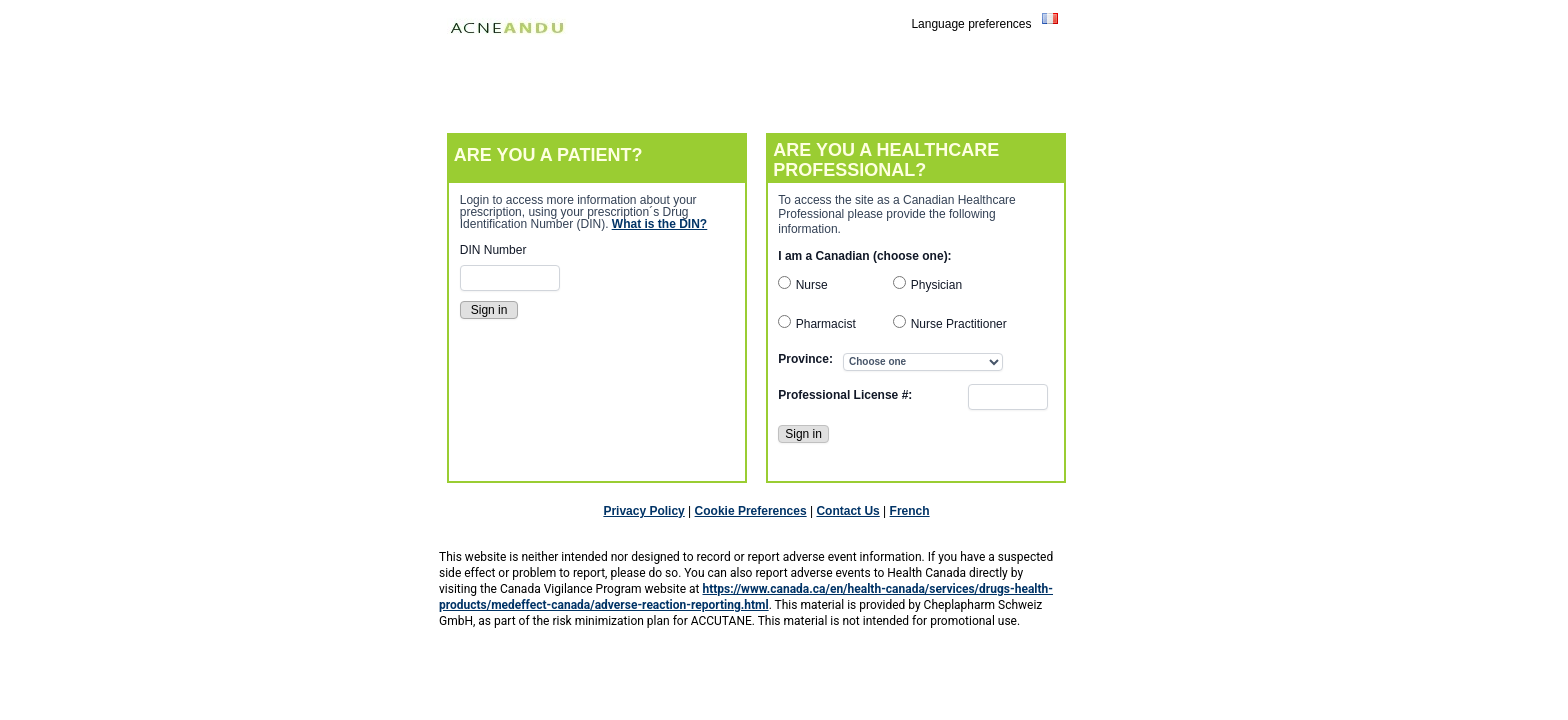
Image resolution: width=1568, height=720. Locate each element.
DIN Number (493, 250)
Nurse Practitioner (959, 324)
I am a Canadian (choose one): (864, 256)
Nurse (812, 285)
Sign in (803, 434)
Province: (805, 359)
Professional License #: (845, 395)
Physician (936, 285)
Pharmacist (826, 324)
